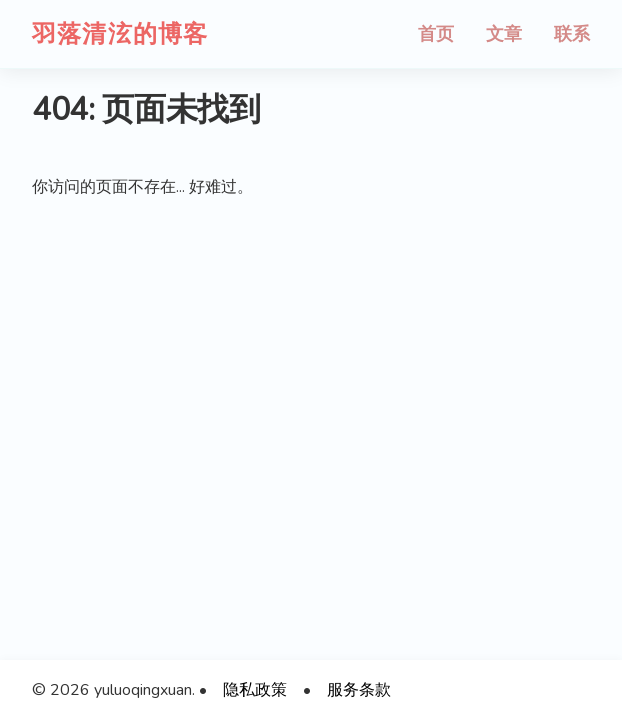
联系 (572, 34)
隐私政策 (255, 690)
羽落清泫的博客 (120, 34)
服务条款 (359, 690)
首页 (436, 34)
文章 (504, 34)
